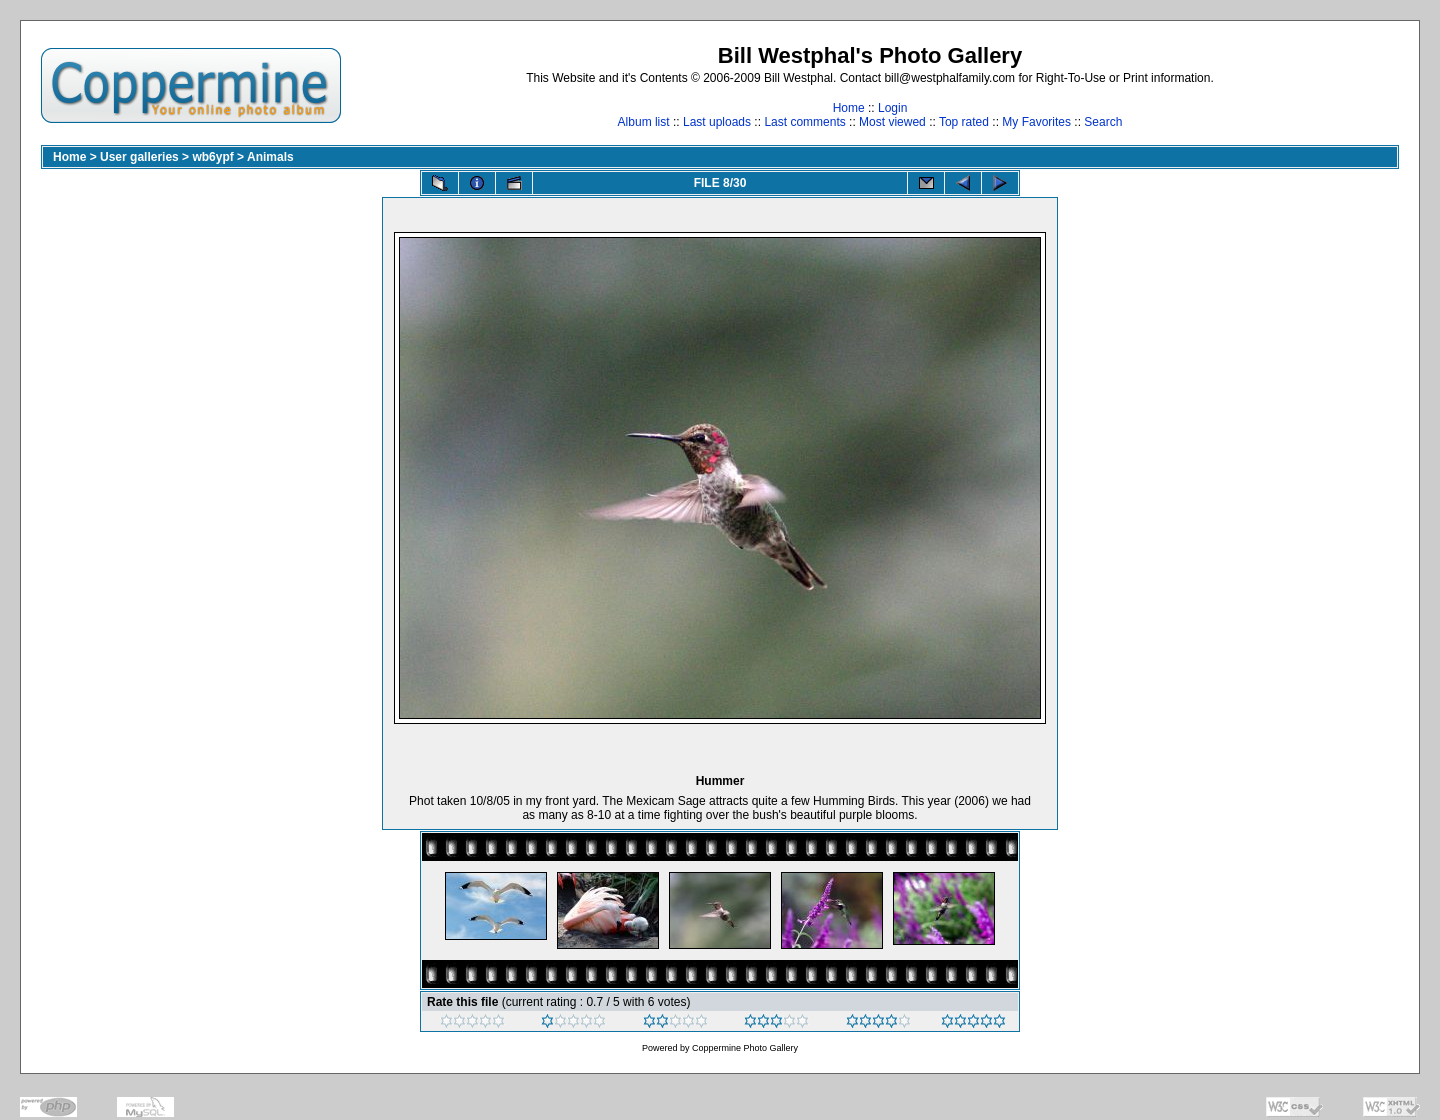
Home (849, 108)
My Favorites (1036, 122)
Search (1103, 122)
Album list (644, 122)
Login (892, 108)
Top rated (964, 122)
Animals (270, 157)
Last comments (804, 122)
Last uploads (717, 122)
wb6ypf (212, 157)
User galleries (139, 157)
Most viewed (892, 122)
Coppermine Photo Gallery (745, 1048)
